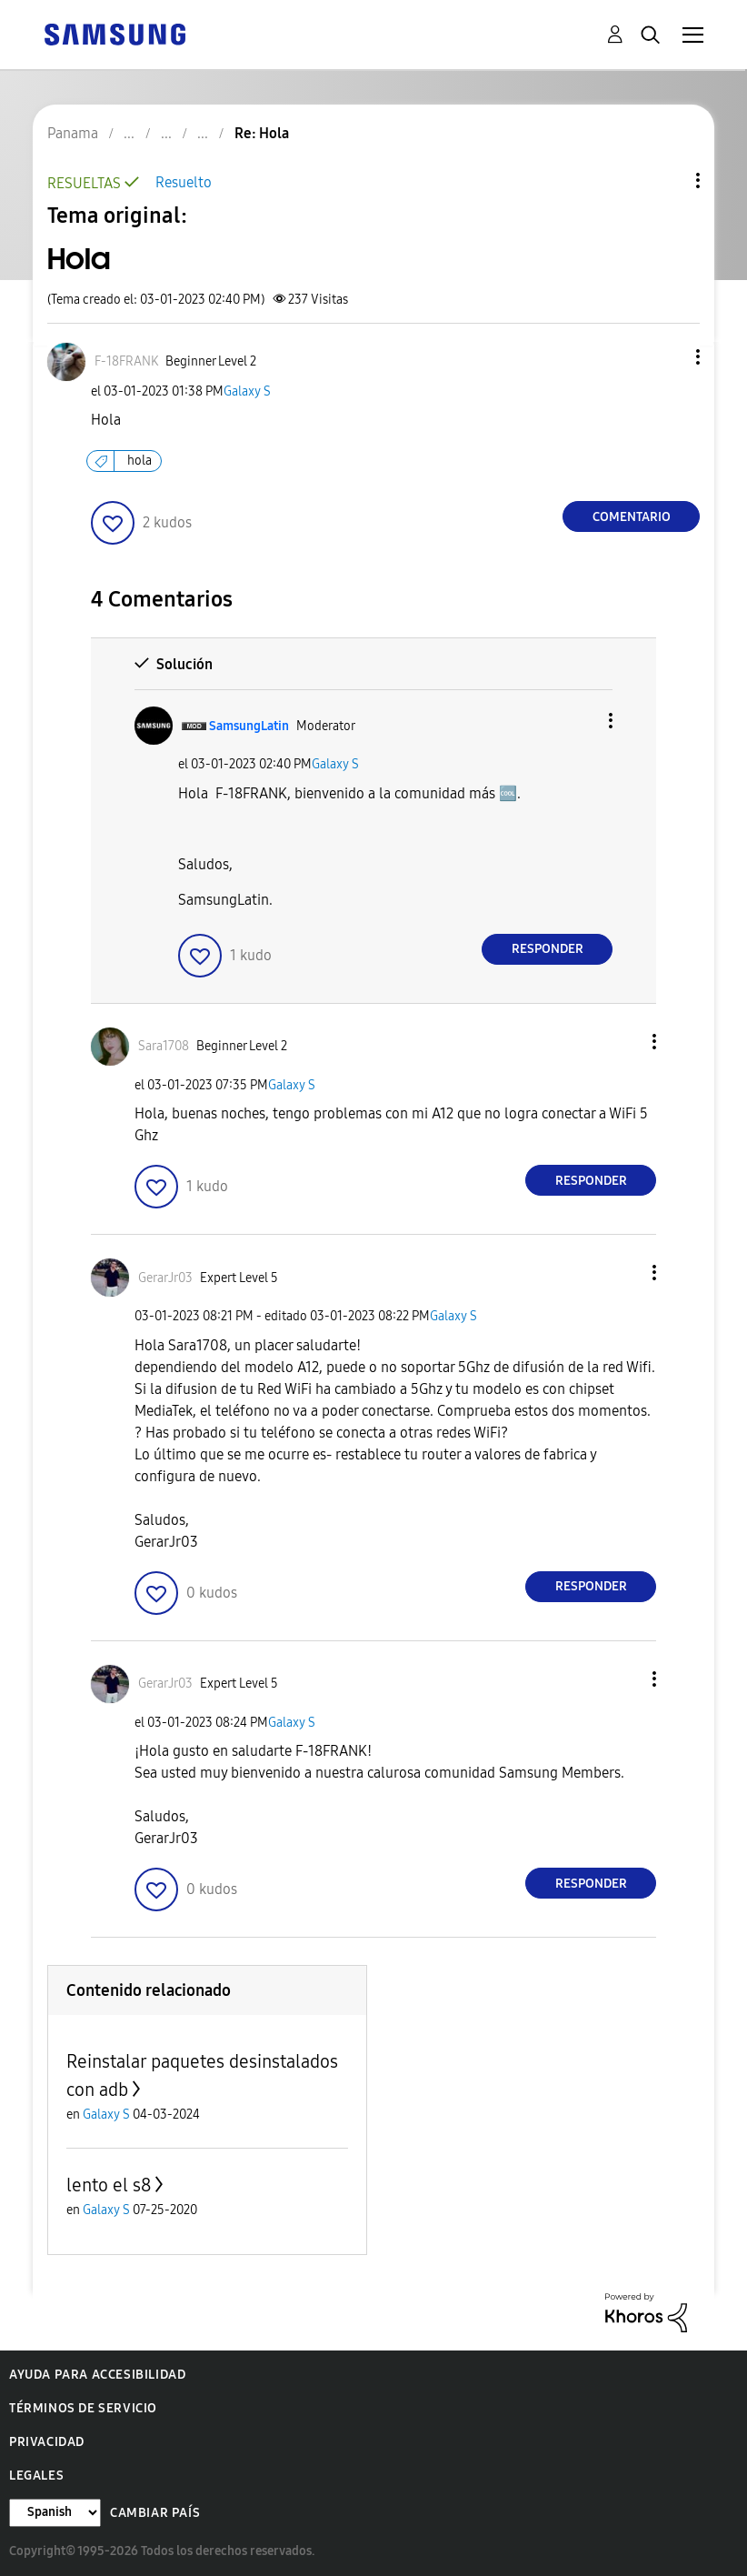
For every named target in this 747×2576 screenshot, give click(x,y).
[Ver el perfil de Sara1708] (163, 1046)
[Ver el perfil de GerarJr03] (165, 1278)
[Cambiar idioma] (55, 2513)
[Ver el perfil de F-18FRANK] (126, 361)
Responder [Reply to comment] (547, 949)
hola (139, 460)
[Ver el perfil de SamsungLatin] (249, 726)
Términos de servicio (83, 2408)
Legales (36, 2475)
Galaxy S (247, 391)
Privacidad (47, 2442)
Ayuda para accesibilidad (97, 2374)
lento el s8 (108, 2185)
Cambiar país (155, 2513)
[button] (668, 357)
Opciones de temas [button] (667, 180)
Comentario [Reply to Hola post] (632, 517)
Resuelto (183, 182)
